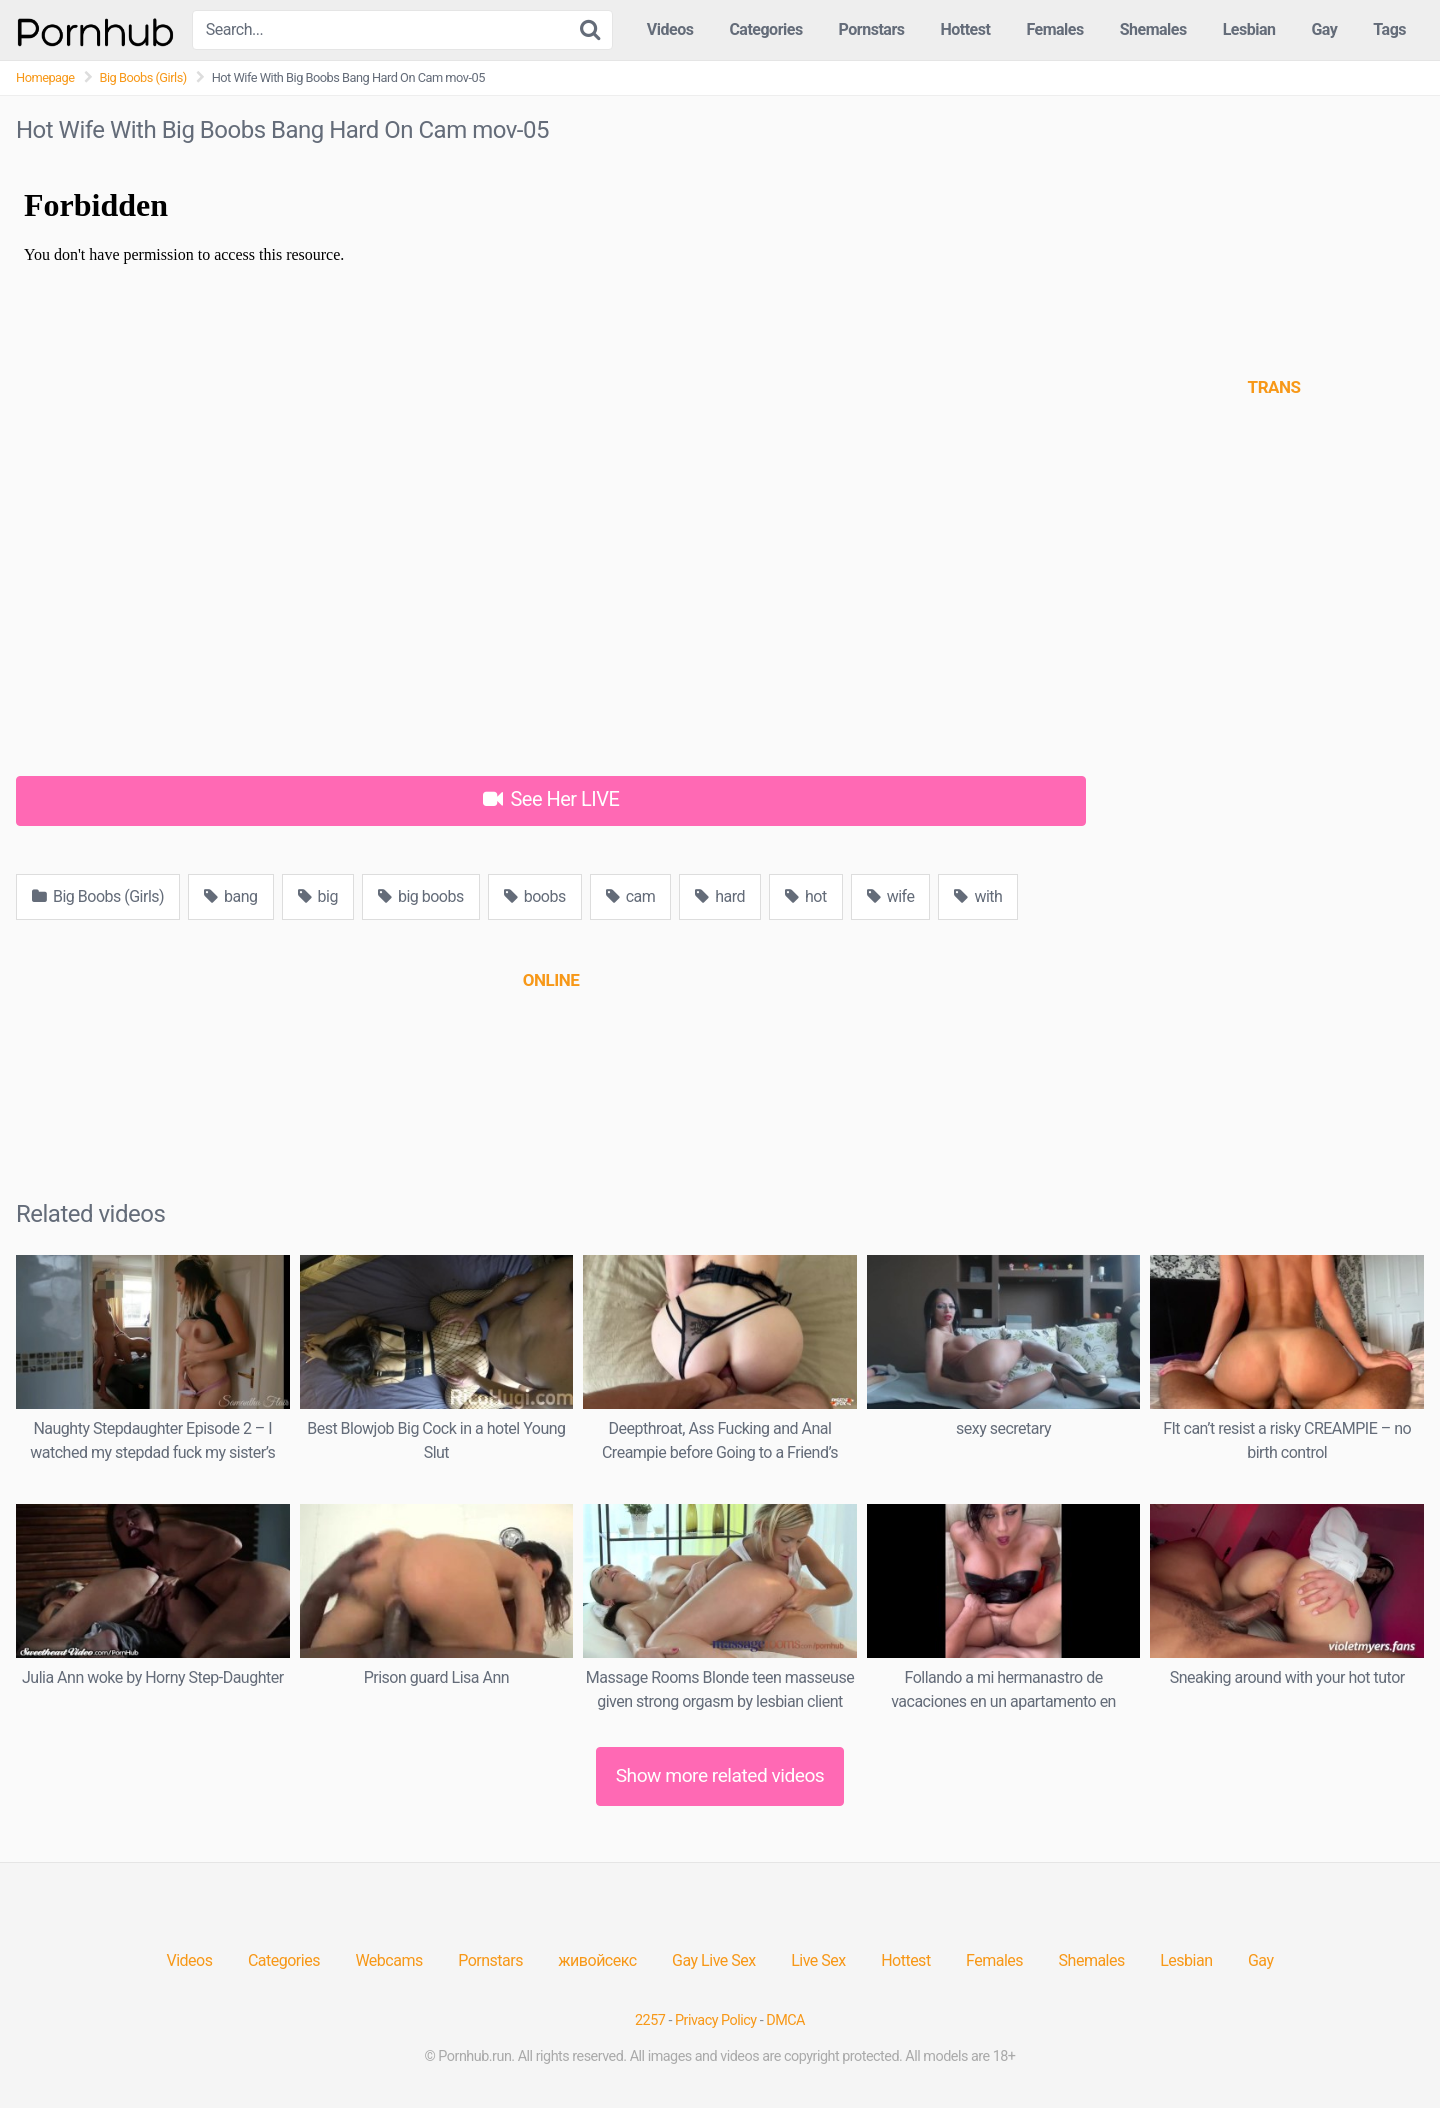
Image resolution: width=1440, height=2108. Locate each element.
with (978, 896)
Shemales (1153, 29)
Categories (765, 29)
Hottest (965, 29)
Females (1054, 29)
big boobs (421, 896)
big (318, 896)
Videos (670, 29)
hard (720, 896)
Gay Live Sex (714, 1960)
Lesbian (1249, 29)
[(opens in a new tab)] (551, 980)
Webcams (388, 1960)
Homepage (45, 77)
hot (806, 896)
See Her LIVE (551, 799)
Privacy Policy (716, 2020)
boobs (535, 896)
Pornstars (872, 29)
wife (891, 896)
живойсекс (597, 1960)
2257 (650, 2020)
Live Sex (818, 1960)
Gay (1324, 29)
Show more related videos (720, 1775)
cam (631, 896)
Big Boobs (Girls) (143, 77)
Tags (1389, 29)
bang (230, 896)
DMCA (785, 2020)
